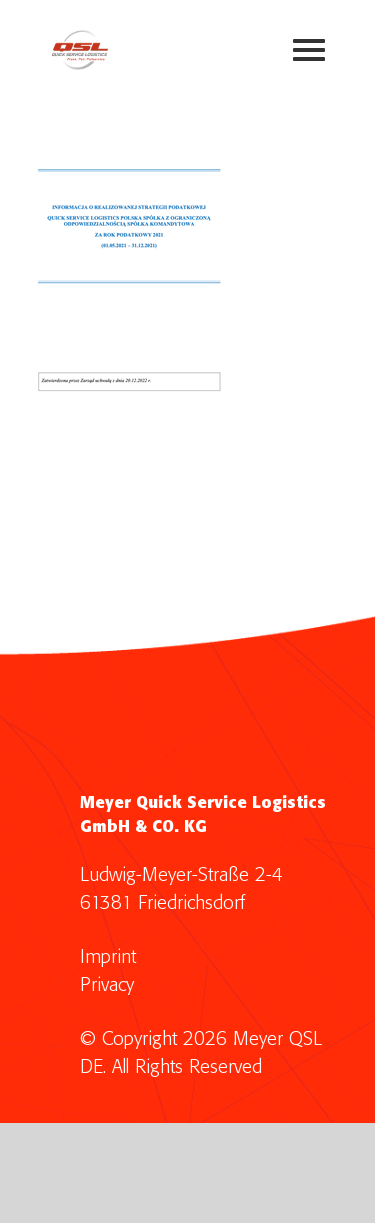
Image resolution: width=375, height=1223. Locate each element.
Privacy (107, 985)
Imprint (108, 957)
